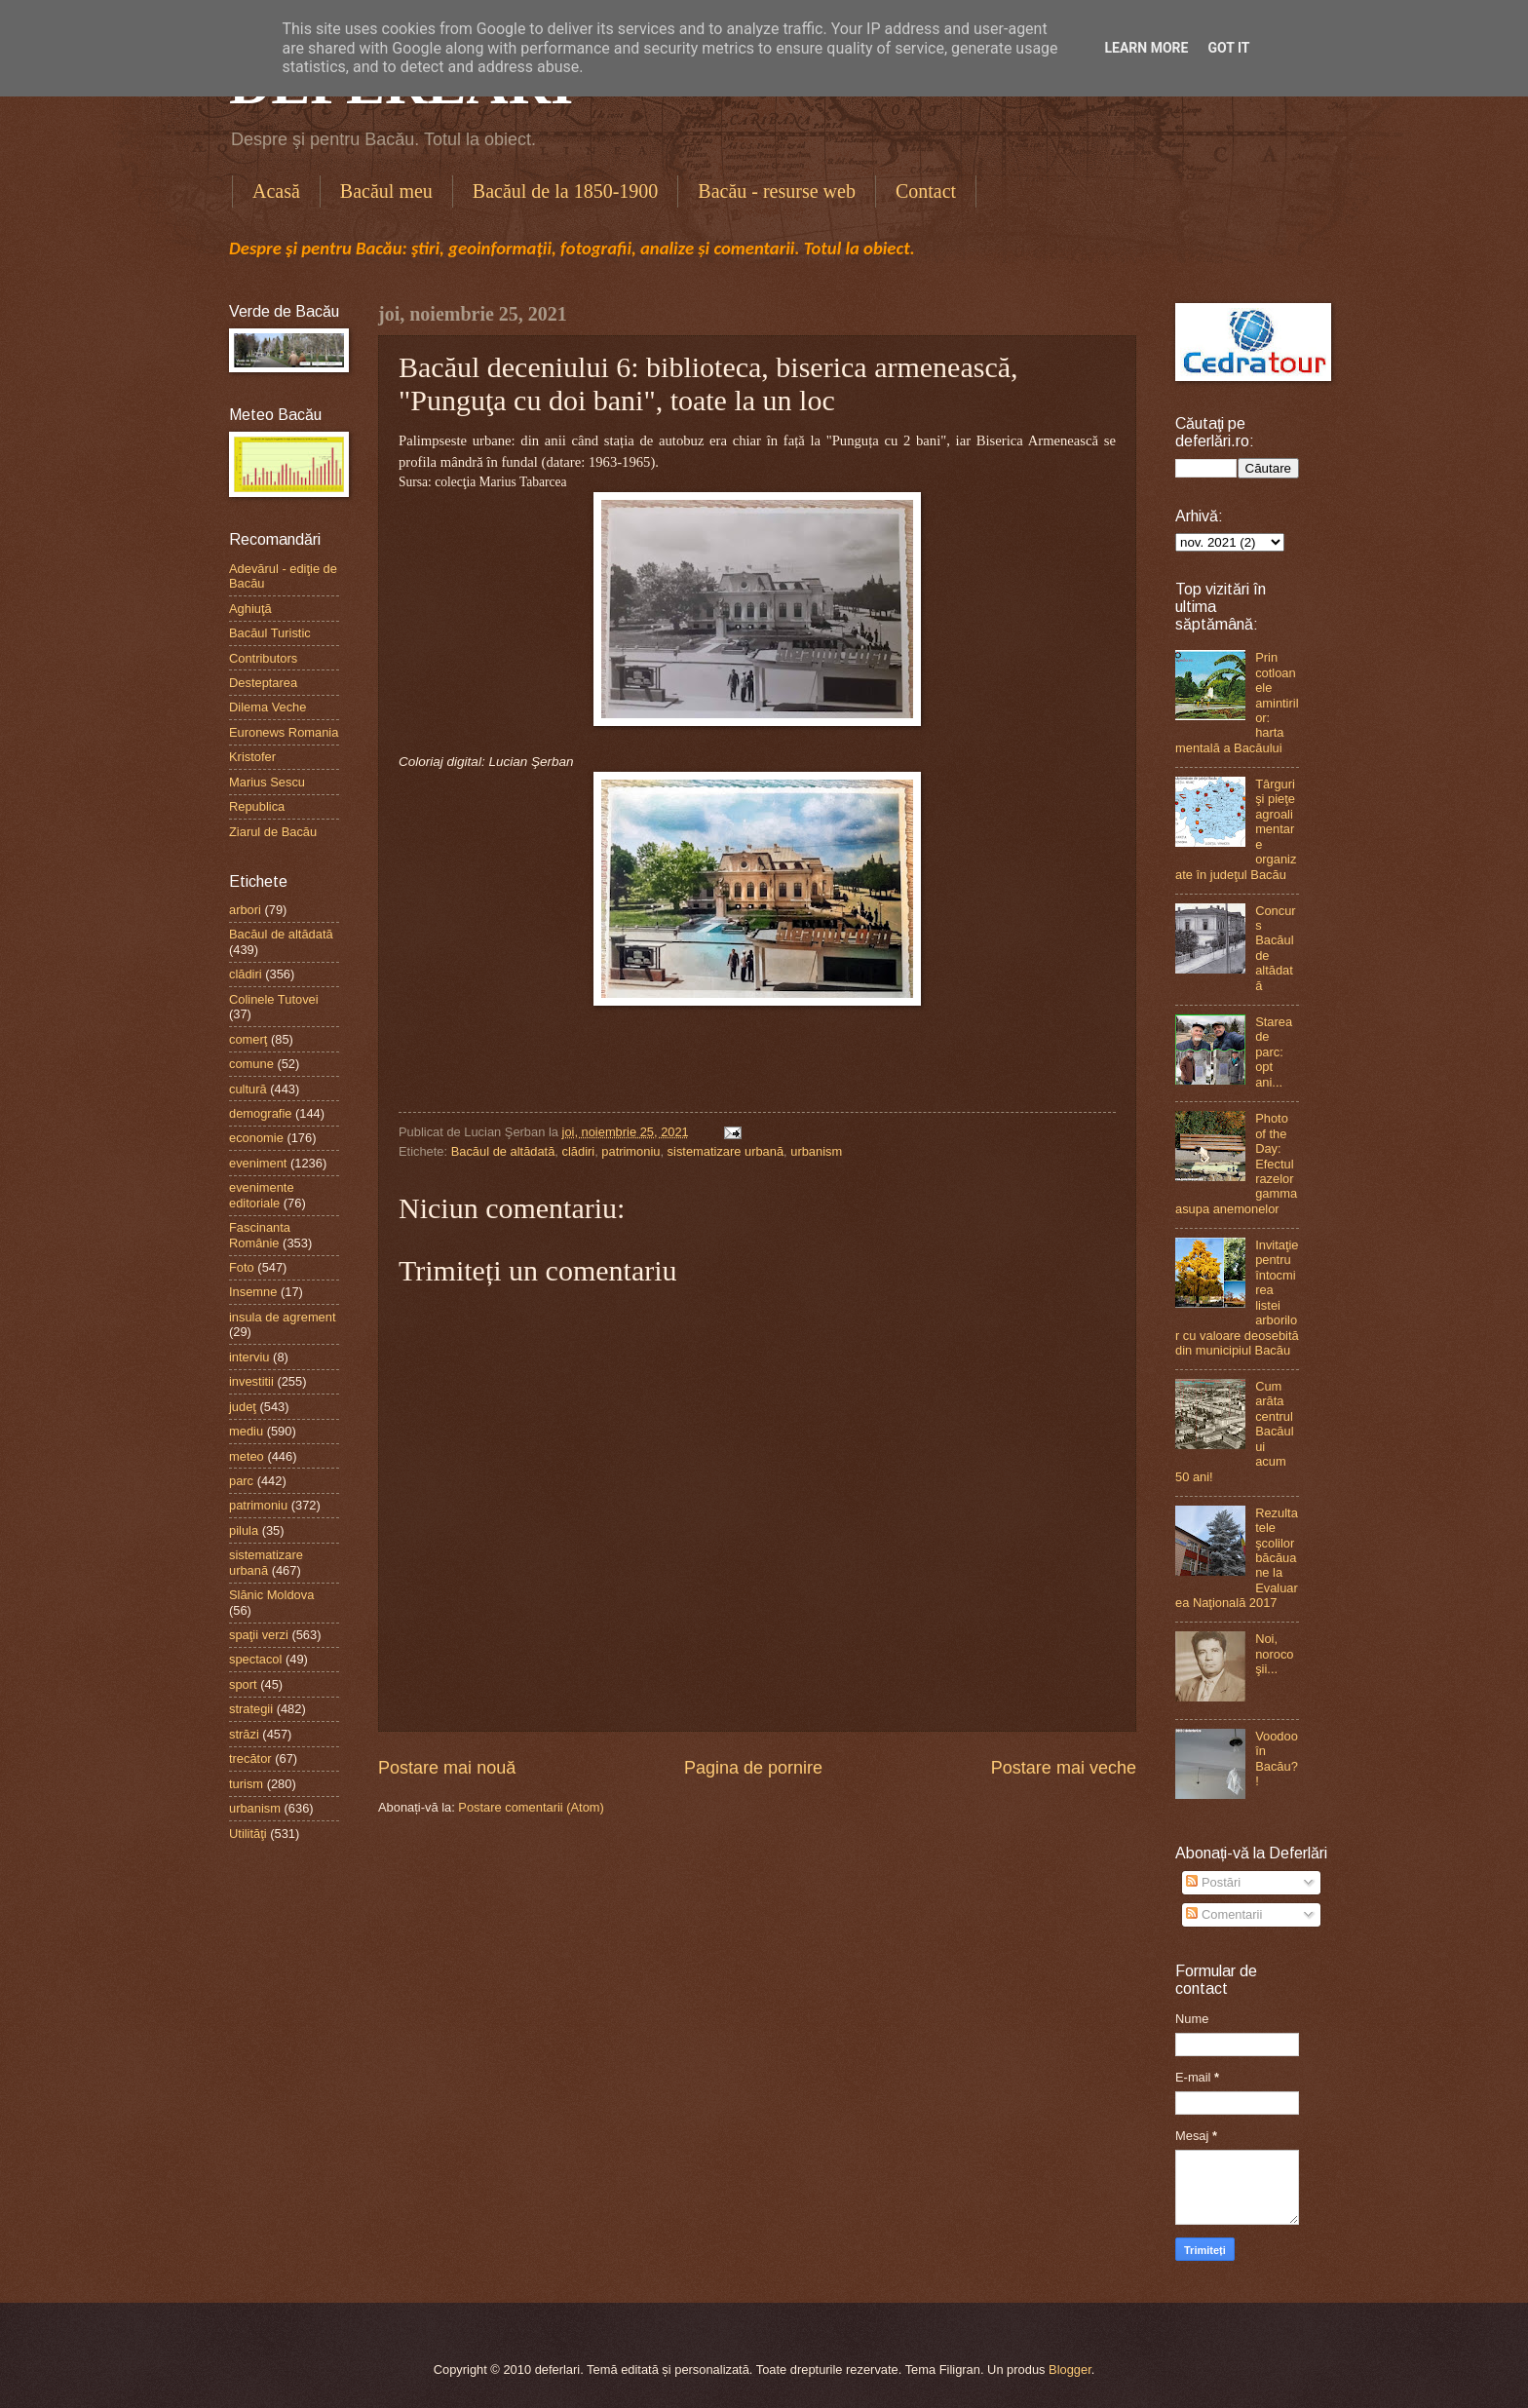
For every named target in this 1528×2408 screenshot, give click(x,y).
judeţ (242, 1406)
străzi (244, 1734)
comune (251, 1063)
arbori (245, 909)
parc (241, 1480)
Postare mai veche (1063, 1767)
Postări (1213, 1882)
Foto (241, 1267)
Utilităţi (248, 1833)
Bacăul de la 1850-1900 (566, 191)
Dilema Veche (267, 707)
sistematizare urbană (726, 1151)
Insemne (253, 1291)
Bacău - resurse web (777, 191)
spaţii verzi (258, 1634)
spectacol (255, 1659)
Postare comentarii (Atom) (531, 1807)
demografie (260, 1113)
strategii (251, 1708)
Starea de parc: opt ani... (1273, 1051)
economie (256, 1137)
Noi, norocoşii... (1274, 1653)
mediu (246, 1431)
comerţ (248, 1039)
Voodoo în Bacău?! (1276, 1758)
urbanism (816, 1151)
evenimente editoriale (261, 1194)
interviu (249, 1357)
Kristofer (252, 756)
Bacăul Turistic (270, 633)
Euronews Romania (283, 732)
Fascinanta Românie (259, 1234)
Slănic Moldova (271, 1594)
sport (243, 1684)
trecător (250, 1758)
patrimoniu (630, 1151)
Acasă (276, 191)
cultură (248, 1089)
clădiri (578, 1151)
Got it (1228, 48)
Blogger (1070, 2369)
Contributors (263, 658)
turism (246, 1784)
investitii (251, 1381)
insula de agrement (282, 1317)
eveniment (257, 1163)
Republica (257, 806)
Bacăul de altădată (503, 1151)
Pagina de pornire (753, 1767)
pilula (243, 1530)
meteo (246, 1456)
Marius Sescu (267, 782)
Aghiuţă (250, 608)
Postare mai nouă (447, 1767)
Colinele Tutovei (274, 999)
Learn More (1146, 48)
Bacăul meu (386, 191)
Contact (926, 191)
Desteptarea (263, 682)
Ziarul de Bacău (273, 831)
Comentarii (1224, 1914)
